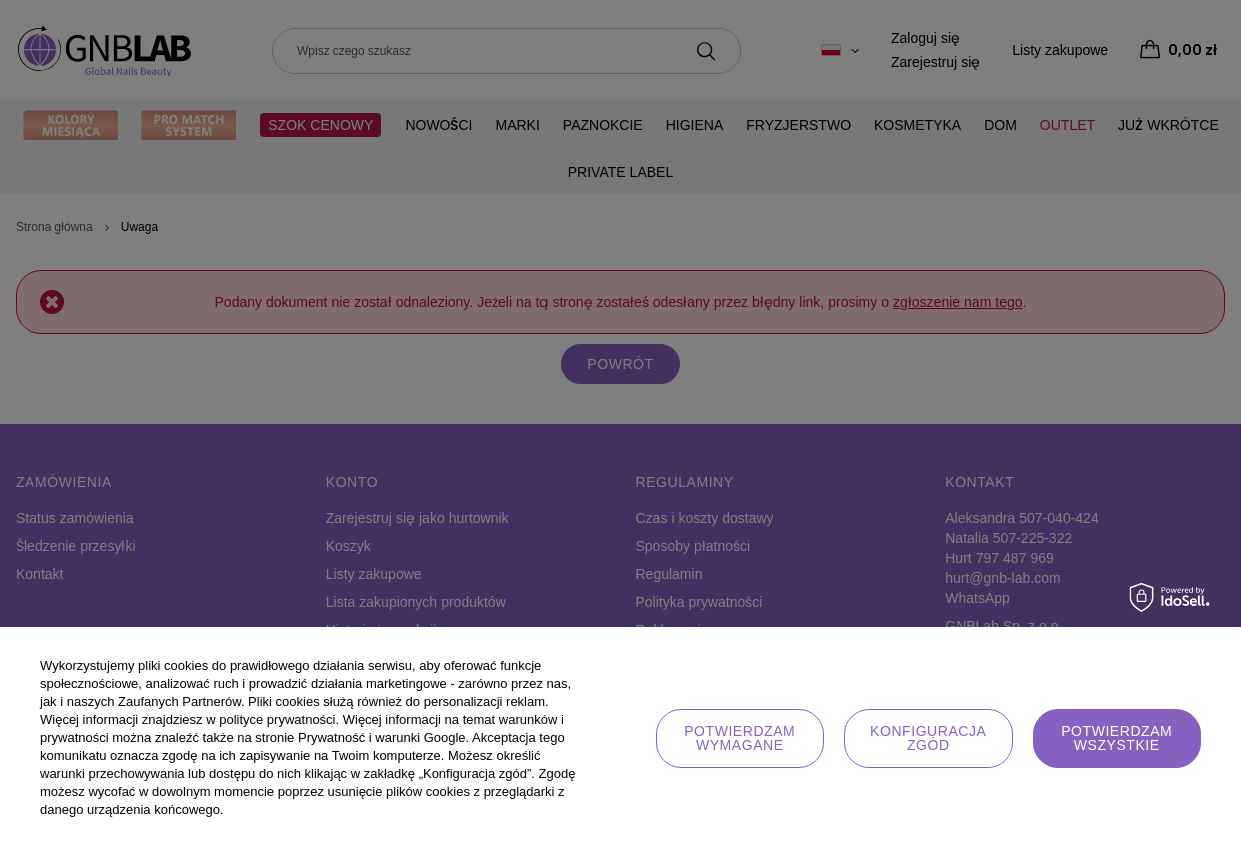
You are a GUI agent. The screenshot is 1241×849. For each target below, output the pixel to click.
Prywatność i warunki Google (382, 737)
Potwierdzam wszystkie (1116, 738)
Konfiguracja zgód (928, 738)
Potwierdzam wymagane (739, 738)
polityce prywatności (277, 719)
